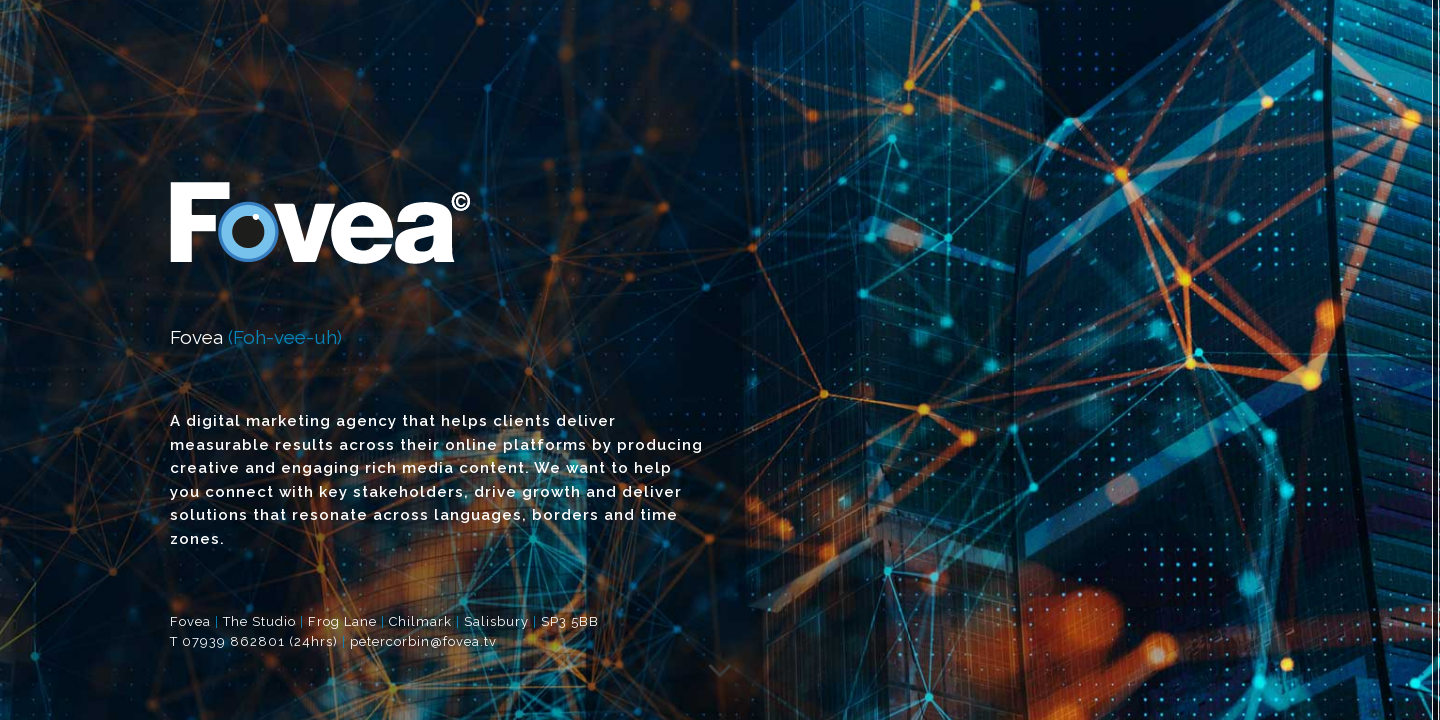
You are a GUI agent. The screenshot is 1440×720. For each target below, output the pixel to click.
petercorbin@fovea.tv (423, 641)
